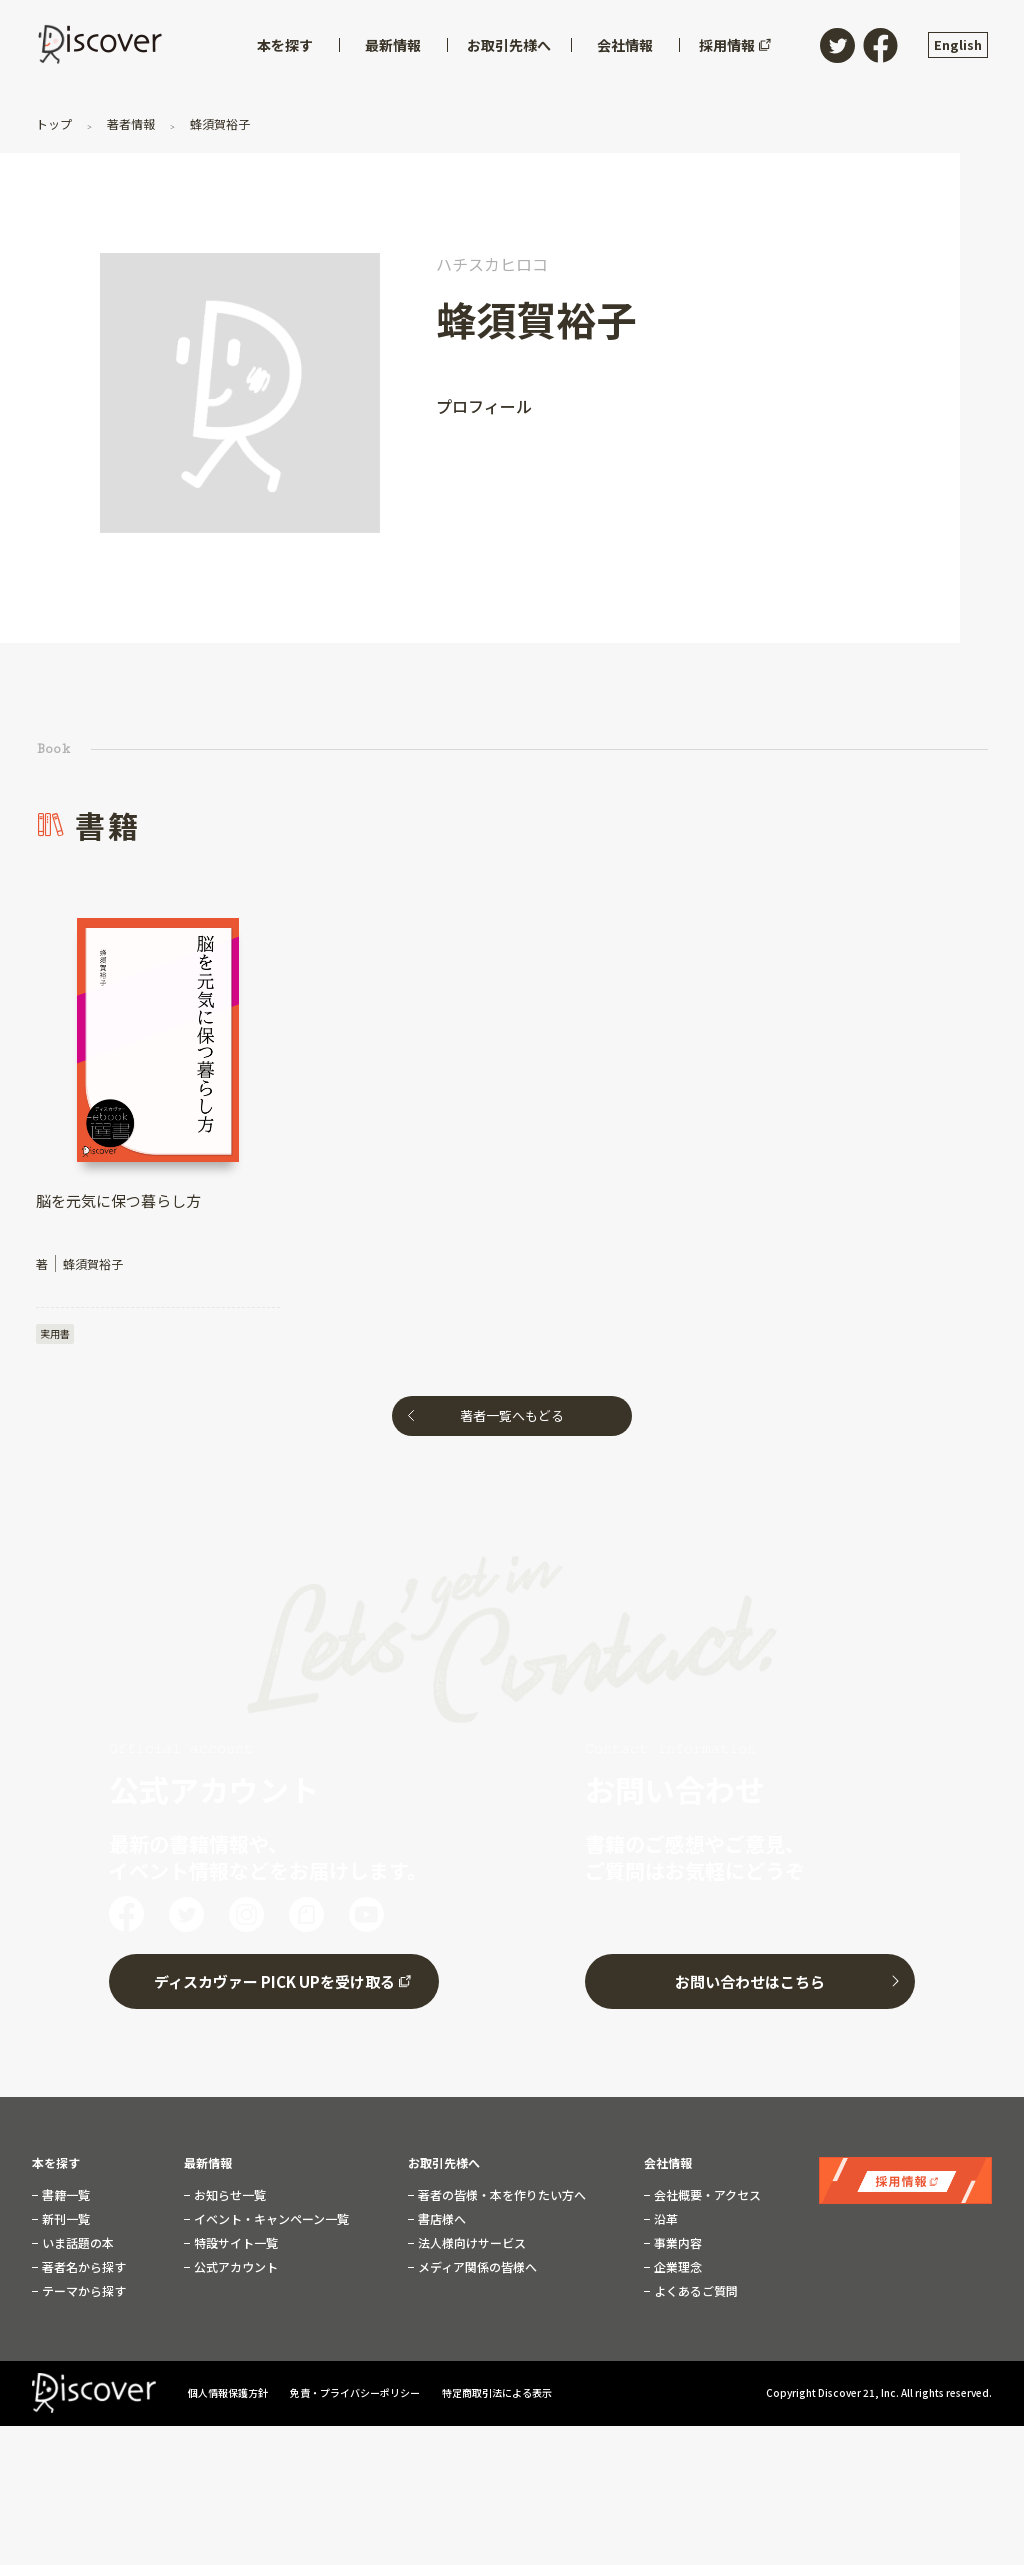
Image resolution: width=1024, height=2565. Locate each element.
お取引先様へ (444, 2163)
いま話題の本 (76, 2243)
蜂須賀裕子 (218, 123)
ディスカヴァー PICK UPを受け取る (274, 1981)
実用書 (55, 1333)
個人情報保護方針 (229, 2392)
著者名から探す (82, 2267)
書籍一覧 (64, 2195)
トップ (55, 123)
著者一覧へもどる (512, 1415)
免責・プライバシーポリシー (356, 2392)
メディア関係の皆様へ (476, 2267)
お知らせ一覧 (228, 2195)
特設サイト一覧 (234, 2243)
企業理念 (676, 2267)
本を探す (56, 2163)
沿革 (664, 2219)
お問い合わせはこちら (750, 1981)
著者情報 (131, 123)
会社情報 (668, 2163)
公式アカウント (234, 2267)
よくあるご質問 (694, 2291)
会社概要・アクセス (706, 2195)
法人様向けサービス (470, 2243)
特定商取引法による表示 (497, 2392)
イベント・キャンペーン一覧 (270, 2219)
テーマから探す (82, 2291)
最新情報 (208, 2163)
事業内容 (676, 2243)
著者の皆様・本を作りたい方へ (500, 2195)
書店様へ (440, 2219)
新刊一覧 (64, 2219)
